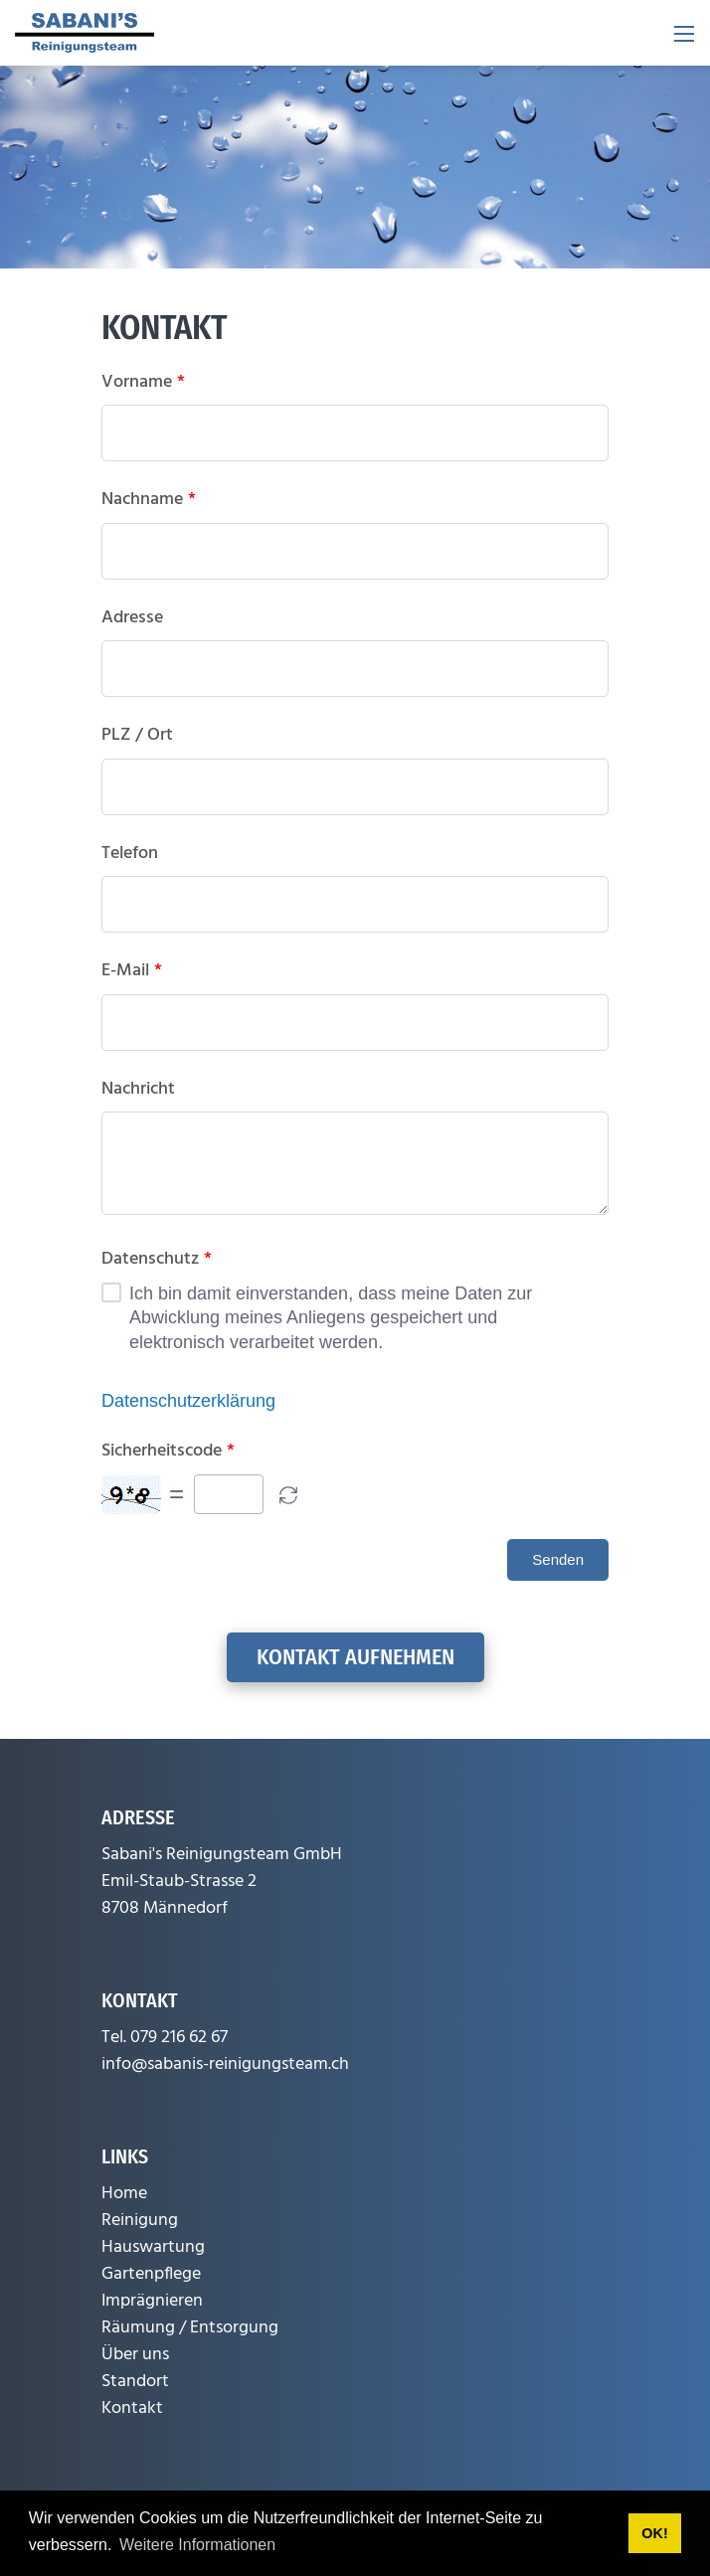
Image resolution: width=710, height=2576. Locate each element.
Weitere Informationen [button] (197, 2544)
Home (124, 2193)
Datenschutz (156, 1260)
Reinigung (139, 2220)
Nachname (148, 500)
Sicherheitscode (168, 1451)
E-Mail (131, 971)
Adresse (132, 618)
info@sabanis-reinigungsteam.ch (225, 2064)
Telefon (129, 854)
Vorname (143, 383)
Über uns (135, 2354)
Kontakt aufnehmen (355, 1656)
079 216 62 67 (179, 2037)
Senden (558, 1559)
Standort (135, 2381)
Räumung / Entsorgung (189, 2328)
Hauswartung (153, 2247)
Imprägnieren (152, 2301)
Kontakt (132, 2408)
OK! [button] (654, 2533)
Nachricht (138, 1090)
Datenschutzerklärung (188, 1401)
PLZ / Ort (137, 736)
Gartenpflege (151, 2274)
